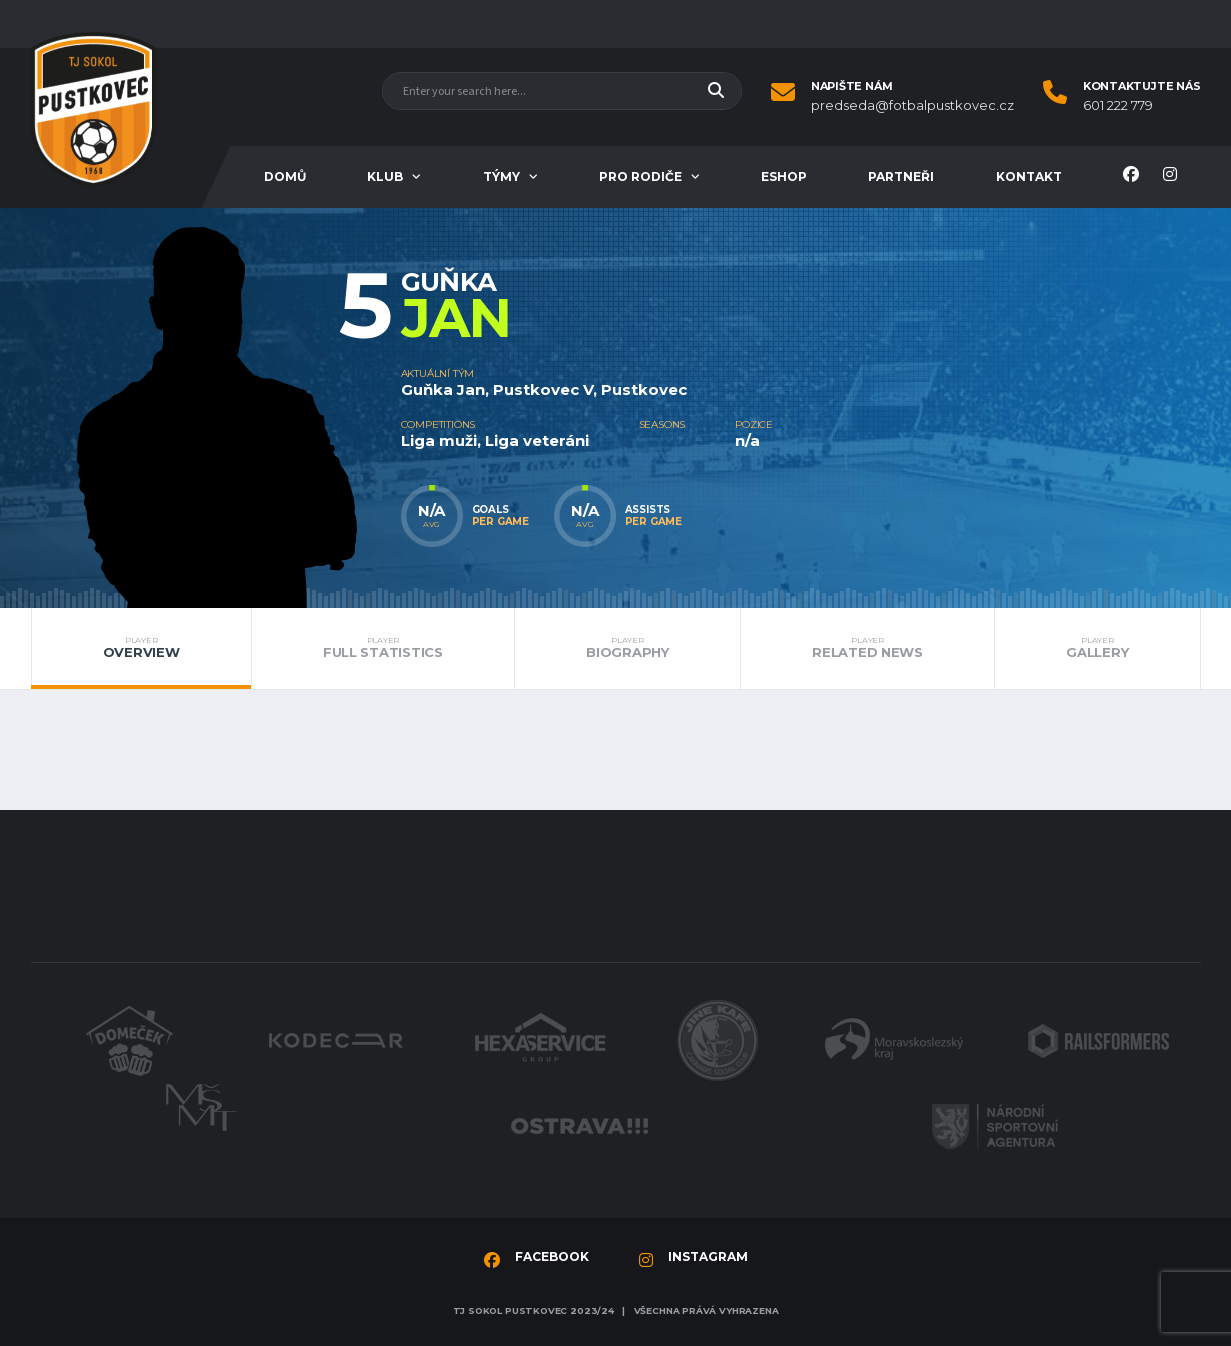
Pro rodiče (640, 176)
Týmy (501, 176)
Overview (140, 648)
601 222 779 (1118, 105)
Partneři (901, 176)
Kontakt (1029, 176)
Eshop (784, 176)
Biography (627, 648)
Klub (385, 176)
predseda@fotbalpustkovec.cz (912, 105)
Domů (285, 176)
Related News (867, 648)
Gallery (1097, 648)
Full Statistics (383, 648)
